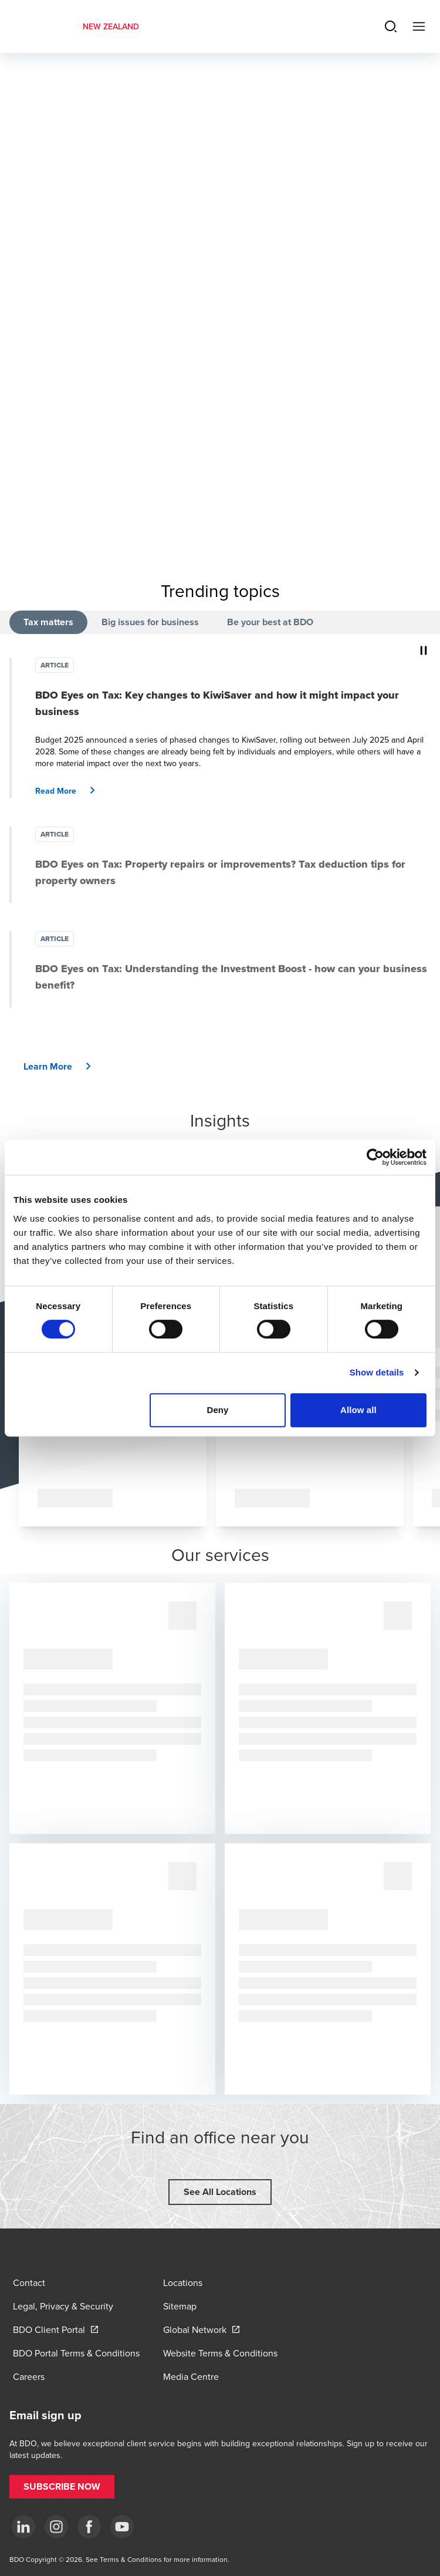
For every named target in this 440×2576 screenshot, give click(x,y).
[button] (69, 790)
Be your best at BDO (270, 622)
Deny (217, 1410)
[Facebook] (89, 2527)
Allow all (358, 1410)
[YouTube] (122, 2527)
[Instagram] (56, 2527)
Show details (377, 1372)
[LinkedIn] (23, 2527)
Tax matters (48, 622)
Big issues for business (150, 622)
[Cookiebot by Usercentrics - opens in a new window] (375, 1157)
